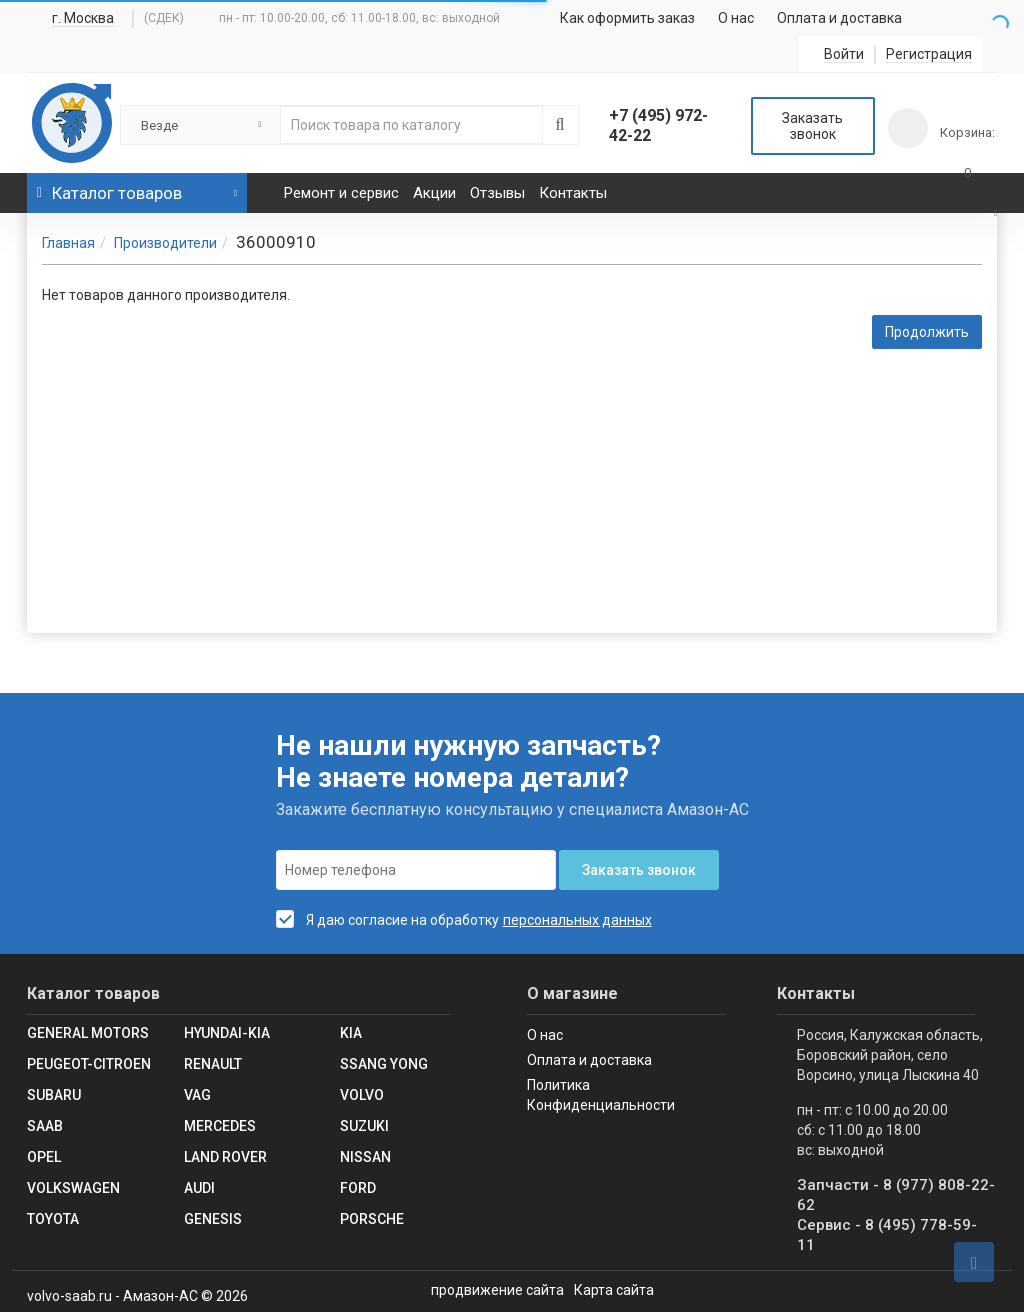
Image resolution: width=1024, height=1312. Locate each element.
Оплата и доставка (839, 18)
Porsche (372, 1219)
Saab (45, 1126)
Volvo (362, 1095)
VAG (197, 1095)
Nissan (365, 1157)
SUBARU (54, 1095)
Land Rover (225, 1157)
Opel (44, 1157)
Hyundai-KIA (227, 1033)
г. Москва (83, 18)
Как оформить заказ (627, 18)
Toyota (53, 1219)
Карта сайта (614, 1290)
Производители (165, 243)
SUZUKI (364, 1126)
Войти (844, 54)
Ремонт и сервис (341, 193)
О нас (736, 18)
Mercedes (220, 1126)
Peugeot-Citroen (89, 1064)
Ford (358, 1188)
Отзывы (497, 193)
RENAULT (213, 1064)
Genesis (213, 1219)
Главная (68, 243)
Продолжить (927, 332)
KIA (351, 1033)
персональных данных (577, 920)
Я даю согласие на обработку (387, 919)
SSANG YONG (384, 1064)
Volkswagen (73, 1188)
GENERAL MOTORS (88, 1033)
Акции (434, 193)
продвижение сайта (497, 1290)
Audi (199, 1188)
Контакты (573, 193)
